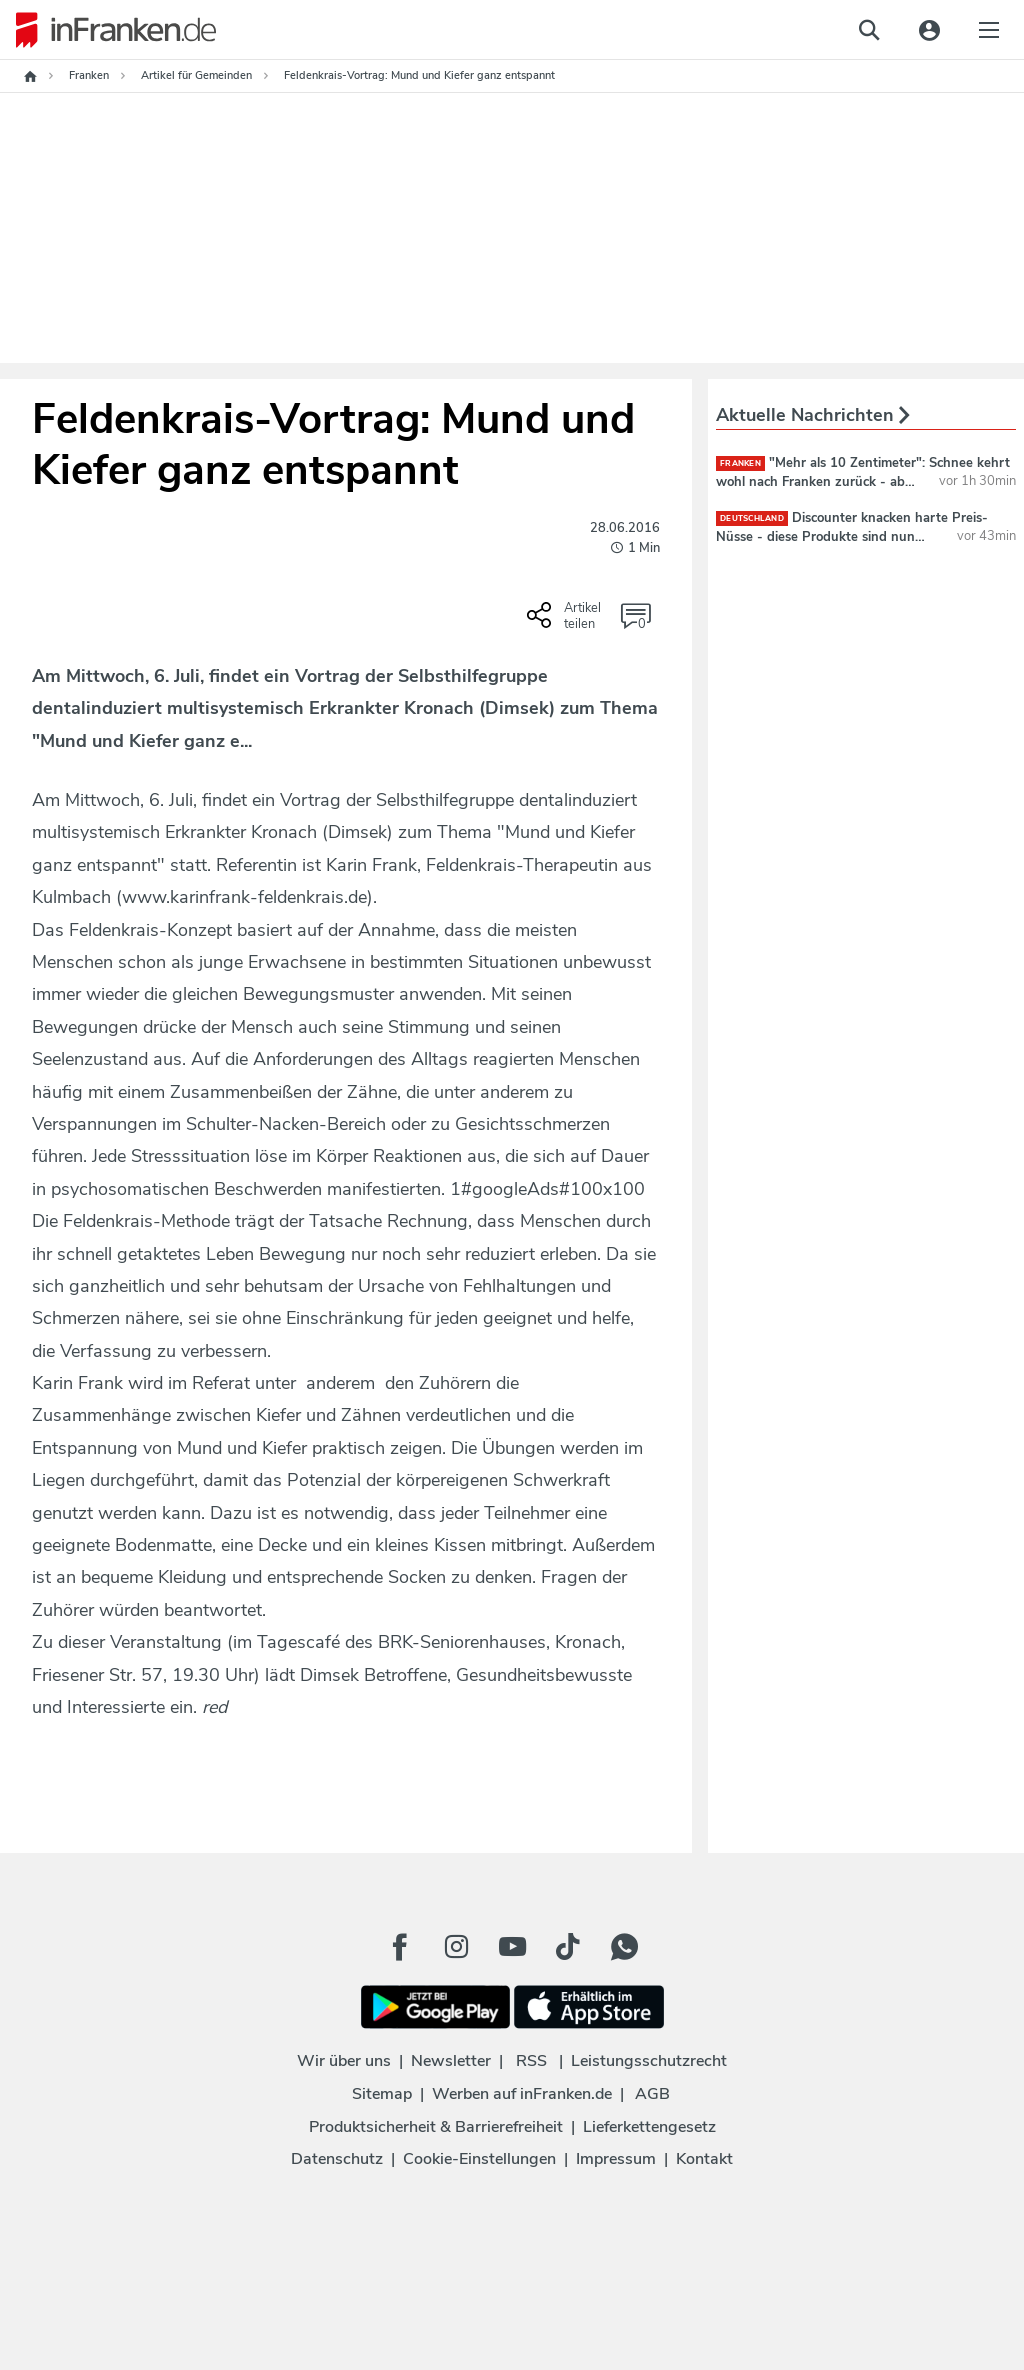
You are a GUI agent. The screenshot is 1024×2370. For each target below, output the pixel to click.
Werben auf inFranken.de (522, 2094)
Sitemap (382, 2094)
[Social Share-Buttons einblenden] (566, 622)
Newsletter (451, 2061)
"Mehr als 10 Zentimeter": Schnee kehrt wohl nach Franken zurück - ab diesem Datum (863, 481)
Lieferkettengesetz (649, 2127)
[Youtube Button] (512, 1947)
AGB (652, 2094)
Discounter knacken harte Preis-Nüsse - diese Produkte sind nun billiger (852, 536)
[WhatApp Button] (624, 1947)
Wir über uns (344, 2061)
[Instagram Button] (456, 1947)
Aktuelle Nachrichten (813, 415)
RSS (531, 2061)
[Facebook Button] (400, 1947)
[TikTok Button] (568, 1947)
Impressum (616, 2159)
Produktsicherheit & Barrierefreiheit (436, 2127)
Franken (740, 463)
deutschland (752, 518)
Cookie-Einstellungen (479, 2159)
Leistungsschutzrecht (649, 2061)
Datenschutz (337, 2159)
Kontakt (704, 2159)
